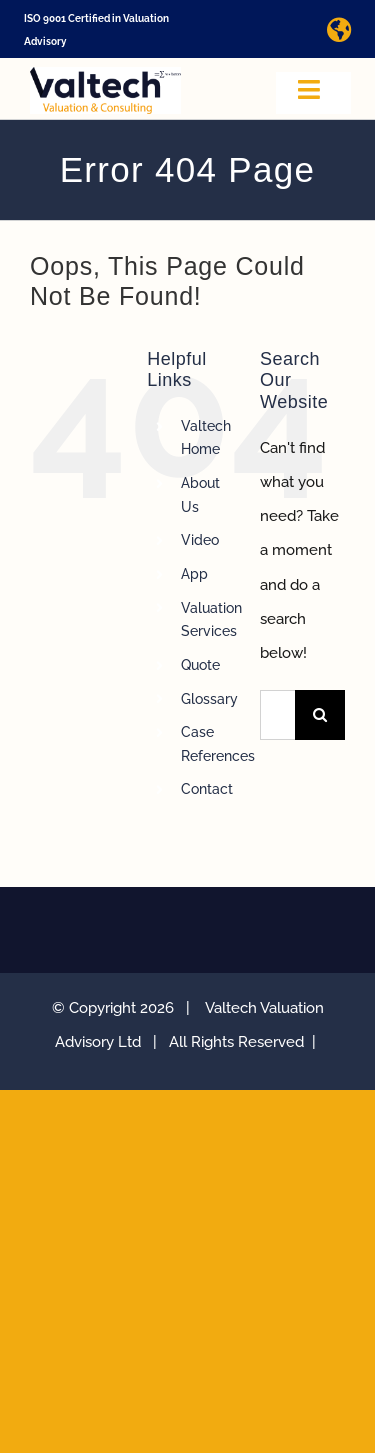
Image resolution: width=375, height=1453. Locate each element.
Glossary (209, 699)
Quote (200, 665)
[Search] (320, 715)
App (194, 574)
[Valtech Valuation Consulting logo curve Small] (105, 74)
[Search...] (277, 715)
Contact (207, 789)
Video (200, 540)
